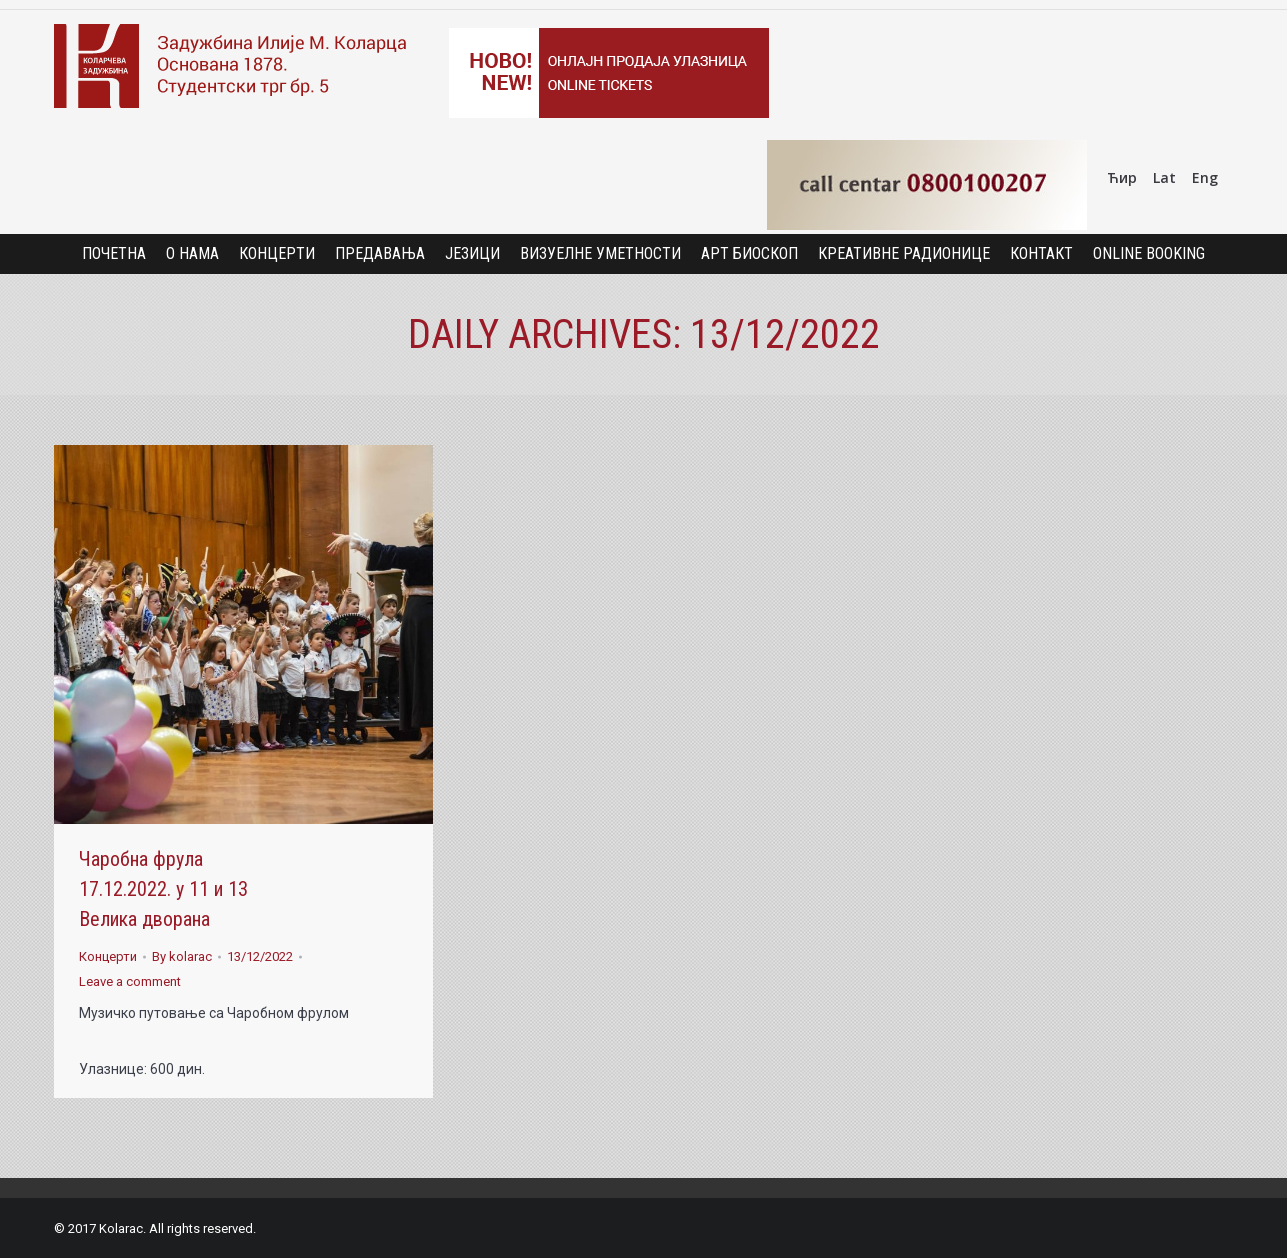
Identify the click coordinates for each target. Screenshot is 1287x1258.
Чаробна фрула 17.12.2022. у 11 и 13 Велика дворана (163, 889)
